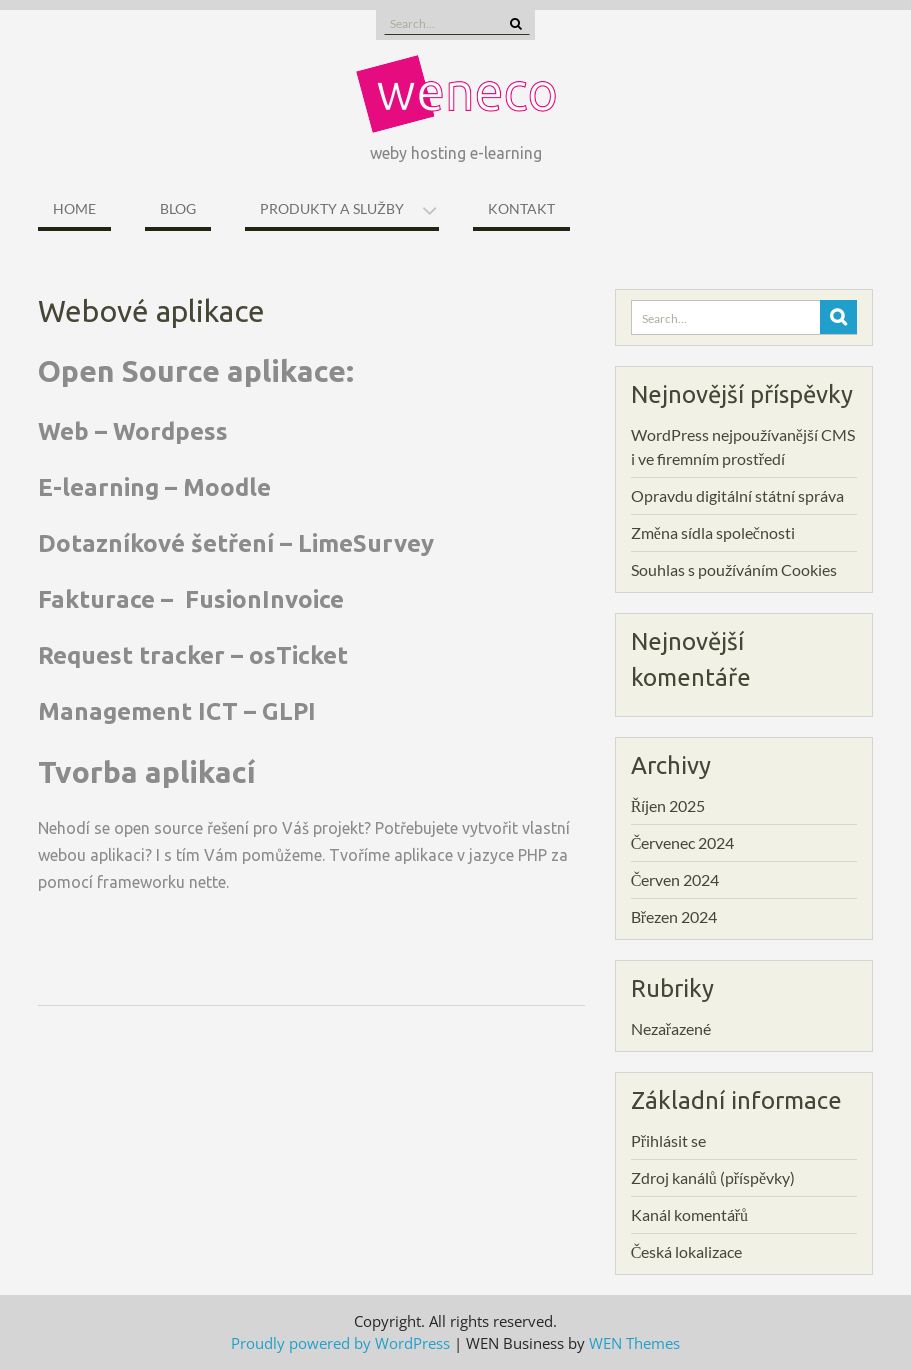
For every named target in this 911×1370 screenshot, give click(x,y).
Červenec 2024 (683, 842)
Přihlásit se (668, 1140)
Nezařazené (671, 1028)
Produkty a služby (332, 208)
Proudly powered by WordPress (340, 1343)
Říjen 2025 (668, 805)
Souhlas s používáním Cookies (734, 569)
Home (74, 208)
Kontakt (521, 208)
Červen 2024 (675, 879)
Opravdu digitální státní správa (737, 495)
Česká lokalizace (687, 1251)
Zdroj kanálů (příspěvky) (713, 1177)
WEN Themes (634, 1343)
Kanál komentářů (689, 1214)
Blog (178, 208)
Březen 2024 (674, 916)
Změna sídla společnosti (713, 532)
